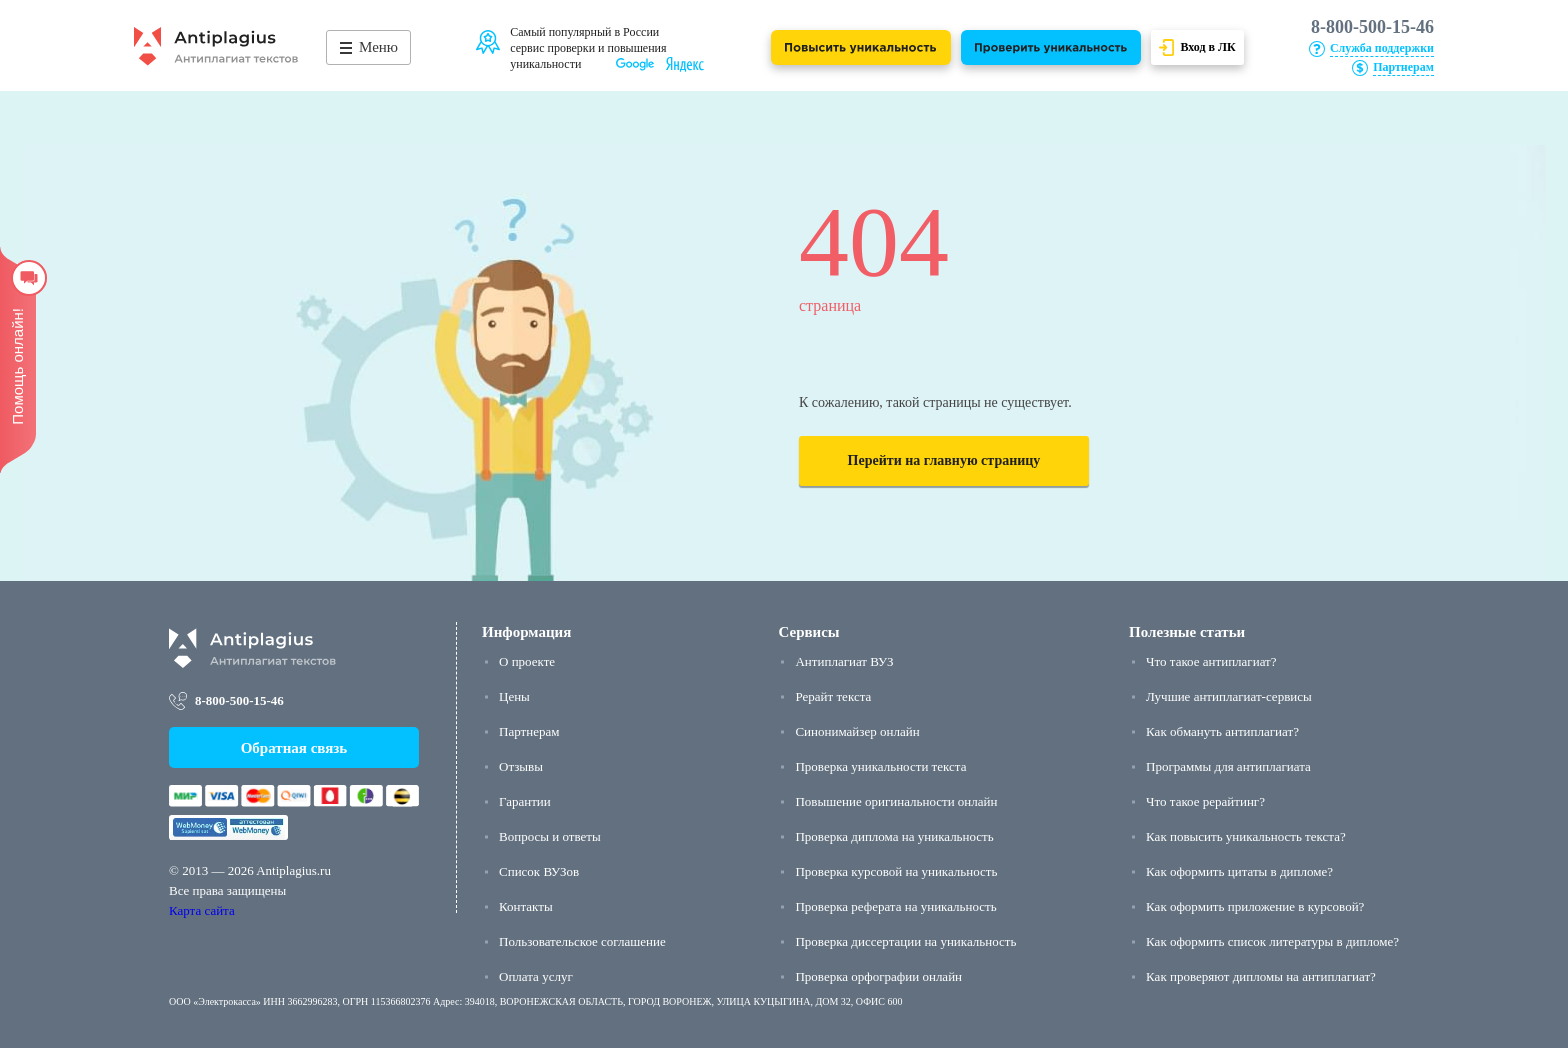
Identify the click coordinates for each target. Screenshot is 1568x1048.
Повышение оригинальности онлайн (896, 801)
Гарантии (525, 801)
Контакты (526, 906)
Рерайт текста (833, 696)
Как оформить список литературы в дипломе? (1272, 941)
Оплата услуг (536, 976)
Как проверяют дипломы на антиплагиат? (1261, 976)
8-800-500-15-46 (1372, 27)
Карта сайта (202, 910)
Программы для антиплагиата (1228, 766)
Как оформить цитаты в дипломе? (1239, 871)
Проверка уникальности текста (880, 766)
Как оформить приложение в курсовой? (1255, 906)
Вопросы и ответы (550, 836)
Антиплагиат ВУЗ (844, 661)
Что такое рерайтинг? (1205, 801)
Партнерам (529, 731)
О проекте (527, 661)
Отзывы (521, 766)
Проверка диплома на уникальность (894, 836)
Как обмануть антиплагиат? (1222, 731)
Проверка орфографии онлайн (878, 976)
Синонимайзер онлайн (857, 731)
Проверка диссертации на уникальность (905, 941)
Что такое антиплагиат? (1211, 661)
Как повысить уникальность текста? (1246, 836)
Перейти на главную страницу (944, 460)
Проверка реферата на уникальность (895, 906)
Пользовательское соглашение (582, 941)
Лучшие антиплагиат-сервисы (1229, 696)
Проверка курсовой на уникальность (896, 871)
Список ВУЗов (539, 871)
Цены (514, 696)
